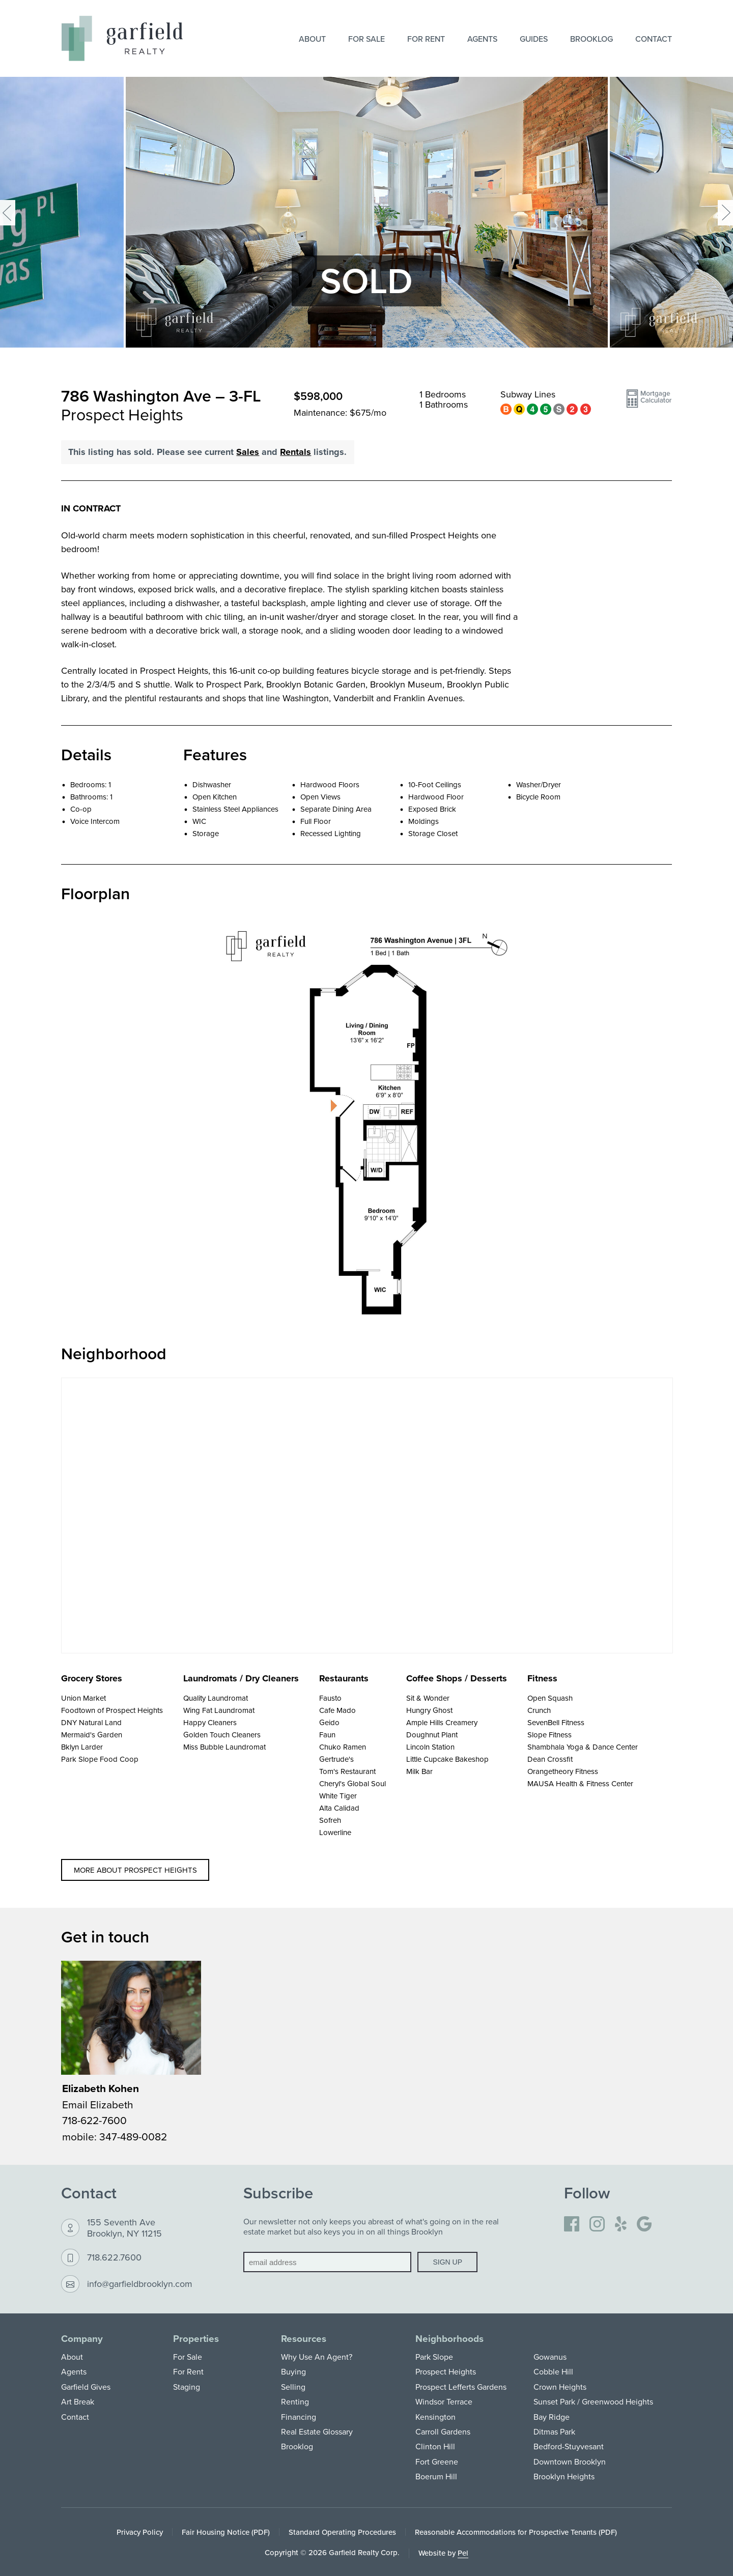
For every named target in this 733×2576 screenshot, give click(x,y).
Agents (482, 38)
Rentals (295, 452)
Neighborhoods (449, 2338)
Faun (327, 1734)
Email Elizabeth (97, 2104)
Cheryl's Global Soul (352, 1783)
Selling (293, 2386)
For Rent (426, 38)
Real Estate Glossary (317, 2431)
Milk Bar (419, 1771)
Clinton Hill (435, 2446)
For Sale (366, 38)
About (312, 38)
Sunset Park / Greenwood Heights (593, 2401)
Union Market (83, 1698)
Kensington (435, 2416)
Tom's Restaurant (347, 1771)
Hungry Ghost (429, 1710)
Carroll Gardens (442, 2431)
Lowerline (335, 1832)
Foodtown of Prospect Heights (112, 1710)
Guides (534, 38)
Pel (463, 2553)
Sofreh (330, 1820)
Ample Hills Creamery (441, 1722)
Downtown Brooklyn (569, 2461)
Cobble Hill (553, 2371)
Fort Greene (436, 2461)
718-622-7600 (94, 2120)
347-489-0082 (133, 2136)
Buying (293, 2371)
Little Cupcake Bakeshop (447, 1759)
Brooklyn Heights (564, 2476)
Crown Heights (559, 2386)
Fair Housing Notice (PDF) (226, 2532)
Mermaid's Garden (91, 1734)
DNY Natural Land (91, 1722)
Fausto (330, 1698)
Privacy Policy (140, 2532)
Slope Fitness (549, 1734)
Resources (303, 2338)
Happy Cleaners (210, 1722)
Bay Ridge (551, 2416)
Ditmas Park (554, 2431)
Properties (196, 2338)
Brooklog (591, 38)
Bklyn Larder (82, 1746)
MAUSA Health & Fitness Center (580, 1783)
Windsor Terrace (443, 2401)
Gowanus (550, 2356)
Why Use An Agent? (316, 2356)
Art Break (77, 2401)
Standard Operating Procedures (342, 2532)
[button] (649, 403)
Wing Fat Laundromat (219, 1710)
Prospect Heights (445, 2371)
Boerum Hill (436, 2476)
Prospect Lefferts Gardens (460, 2386)
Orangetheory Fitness (562, 1771)
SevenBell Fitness (555, 1722)
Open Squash (550, 1698)
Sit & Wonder (427, 1698)
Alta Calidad (339, 1807)
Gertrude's (336, 1759)
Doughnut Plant (432, 1734)
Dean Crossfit (550, 1759)
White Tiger (338, 1795)
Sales (247, 452)
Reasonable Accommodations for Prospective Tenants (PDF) (516, 2532)
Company (82, 2338)
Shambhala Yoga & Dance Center (582, 1746)
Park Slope (434, 2356)
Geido (329, 1722)
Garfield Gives (85, 2386)
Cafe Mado (337, 1710)
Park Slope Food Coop (99, 1759)
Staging (186, 2386)
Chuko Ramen (342, 1746)
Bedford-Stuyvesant (568, 2446)
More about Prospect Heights (135, 1870)
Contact (653, 38)
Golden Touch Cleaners (222, 1734)
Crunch (539, 1710)
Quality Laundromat (215, 1698)
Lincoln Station (430, 1746)
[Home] (122, 38)
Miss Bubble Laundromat (224, 1746)
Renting (295, 2401)
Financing (298, 2416)
